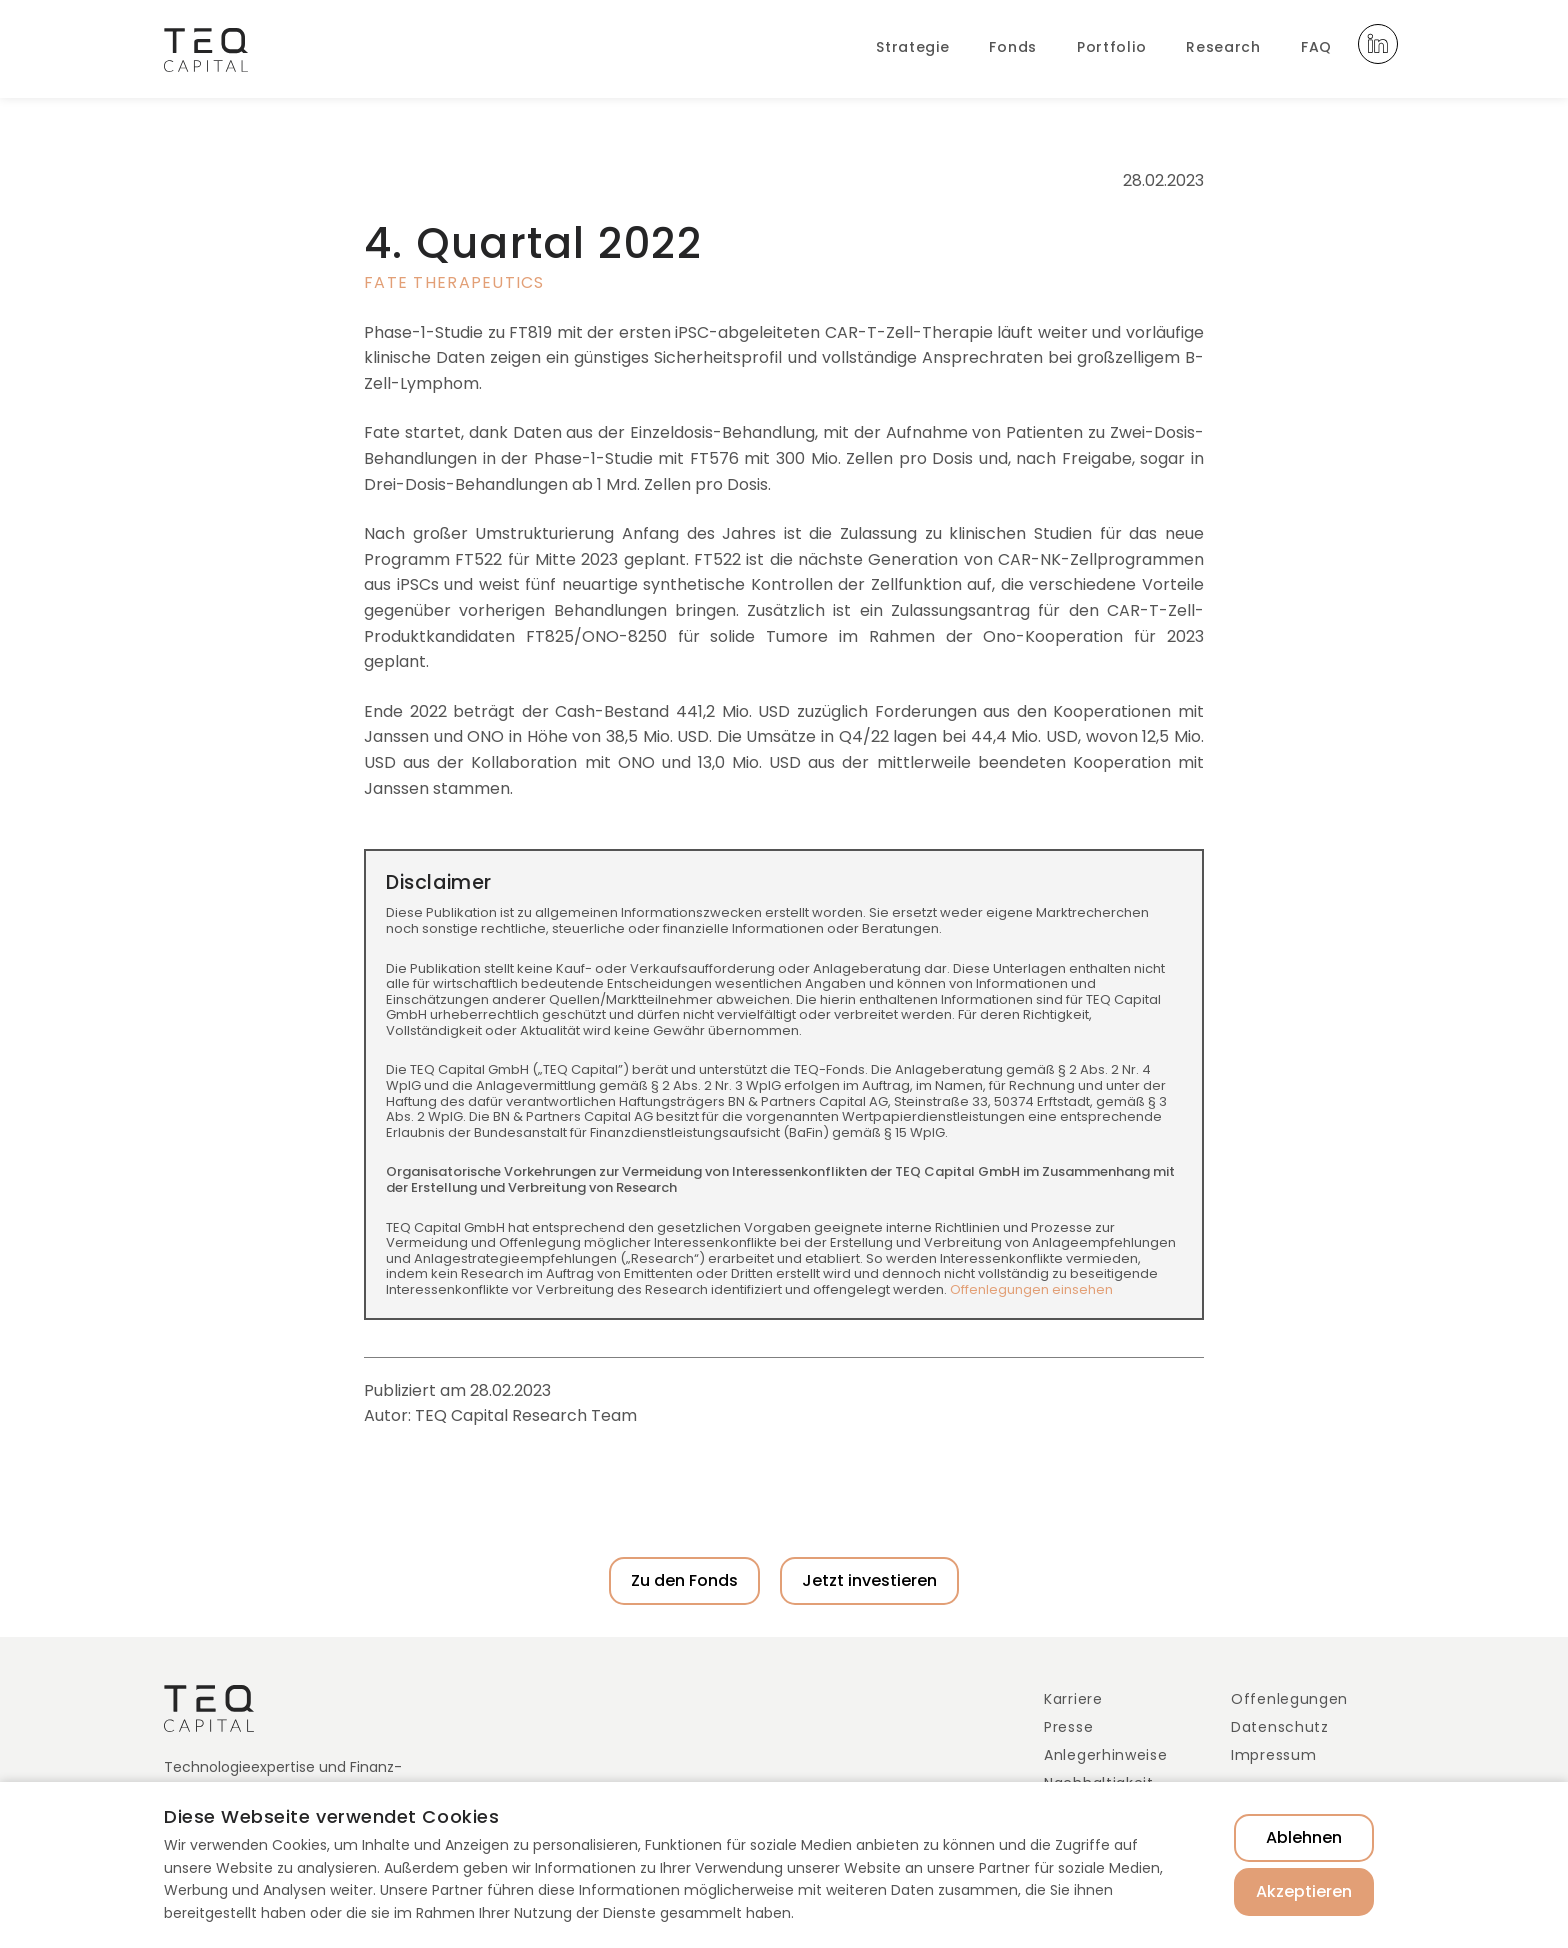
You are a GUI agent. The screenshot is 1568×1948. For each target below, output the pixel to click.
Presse (1068, 1727)
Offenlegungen (1289, 1699)
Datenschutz (1280, 1727)
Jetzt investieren (869, 1580)
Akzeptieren (1304, 1891)
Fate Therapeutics (454, 282)
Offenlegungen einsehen (1031, 1289)
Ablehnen (1304, 1837)
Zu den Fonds (684, 1580)
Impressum (1273, 1755)
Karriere (1073, 1699)
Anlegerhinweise (1106, 1755)
